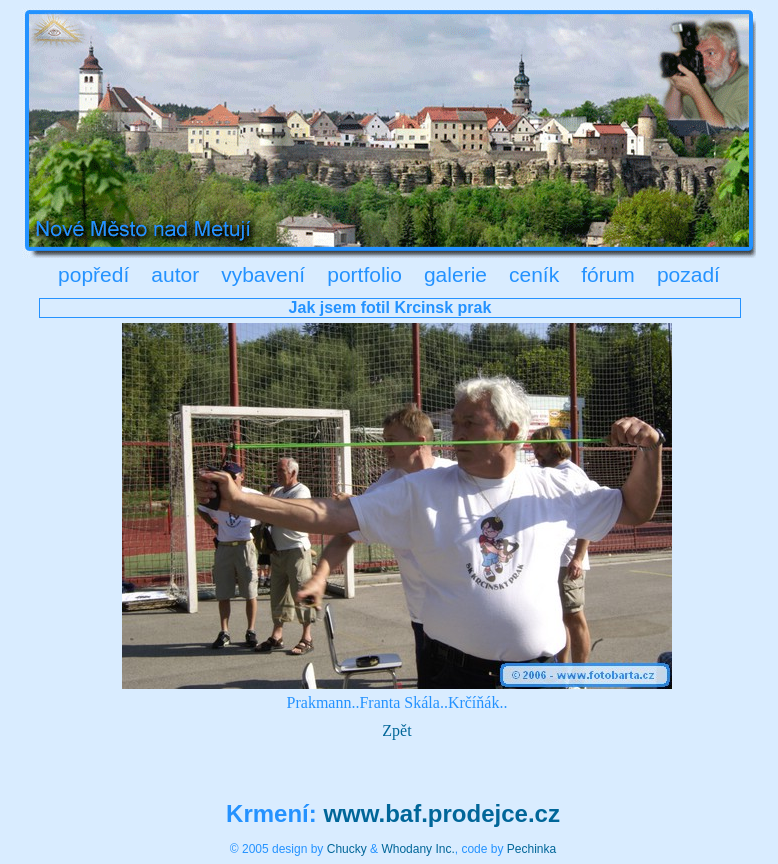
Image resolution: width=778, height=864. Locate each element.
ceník (534, 274)
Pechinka (531, 849)
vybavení (263, 274)
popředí (93, 274)
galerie (455, 274)
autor (175, 274)
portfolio (364, 274)
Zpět (396, 730)
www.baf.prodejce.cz (441, 813)
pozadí (688, 274)
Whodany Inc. (417, 849)
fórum (608, 274)
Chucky (347, 849)
